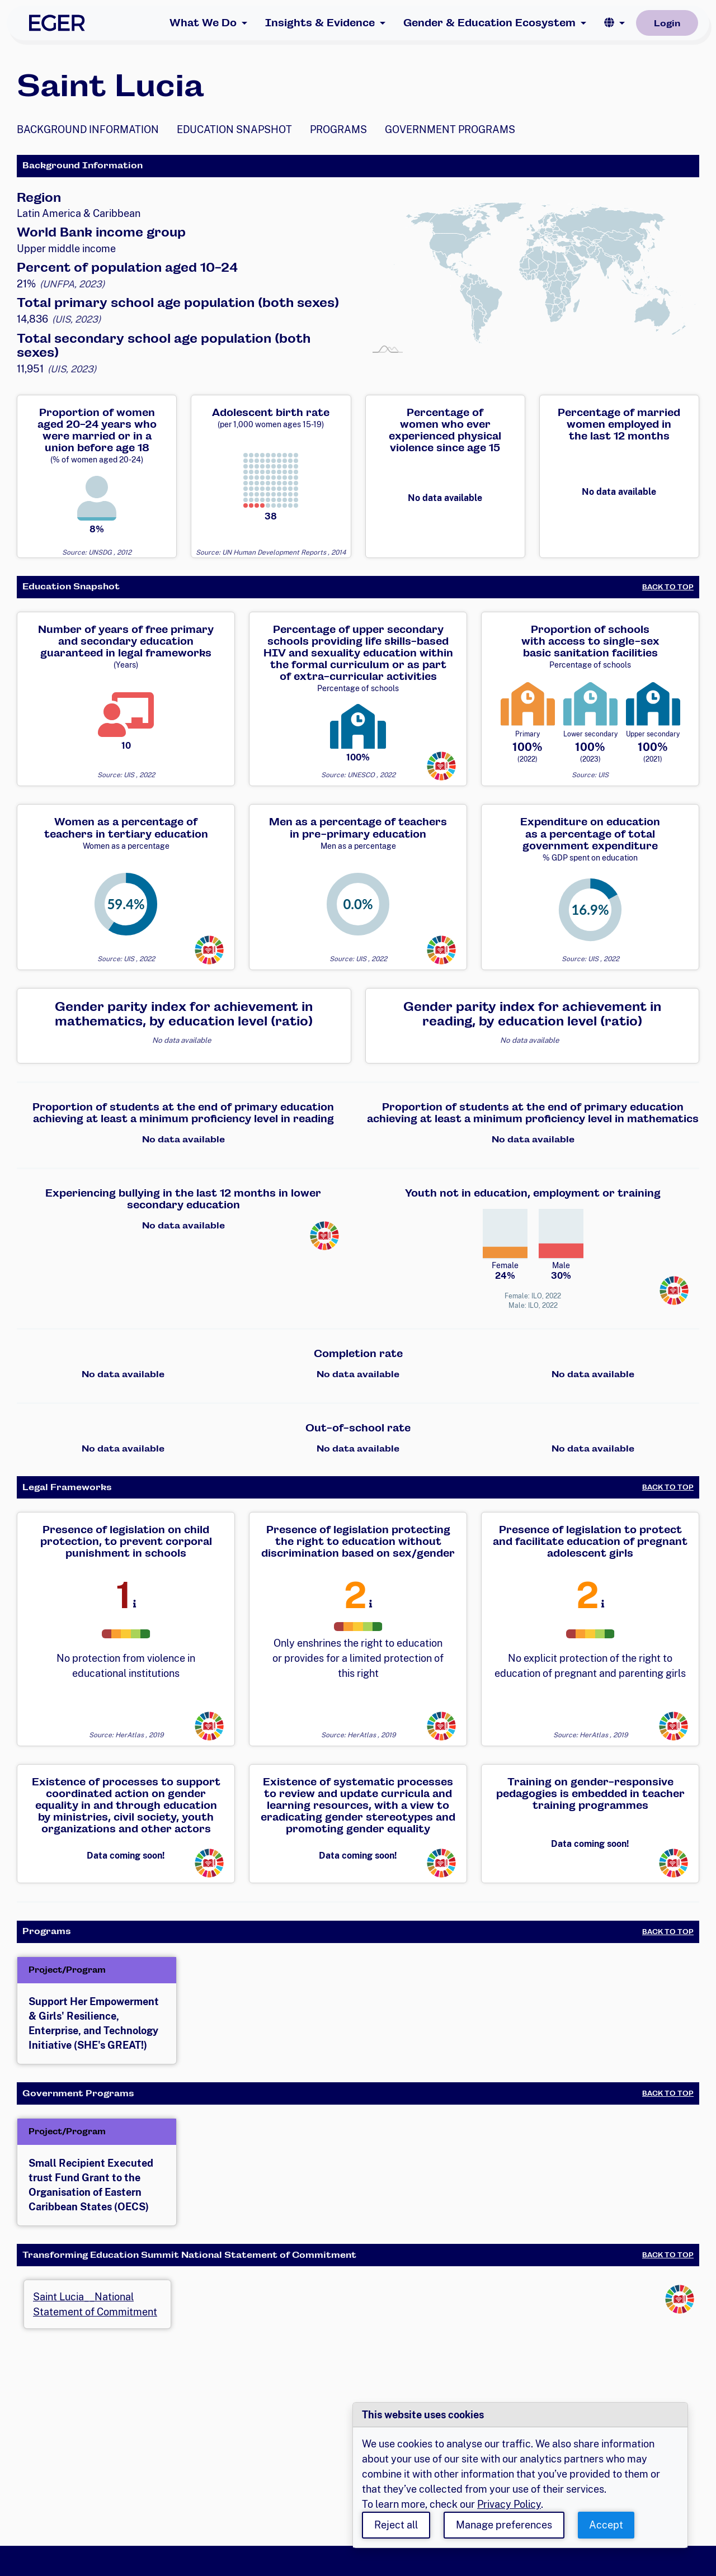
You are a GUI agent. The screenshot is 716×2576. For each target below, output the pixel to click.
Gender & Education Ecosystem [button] (489, 23)
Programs (338, 129)
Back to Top (668, 587)
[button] (614, 23)
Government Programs (450, 129)
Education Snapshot (234, 129)
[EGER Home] (57, 23)
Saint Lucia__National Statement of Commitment (95, 2304)
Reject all (396, 2525)
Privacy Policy (509, 2504)
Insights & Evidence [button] (320, 23)
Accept (606, 2525)
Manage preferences (504, 2525)
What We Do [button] (203, 23)
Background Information (88, 129)
